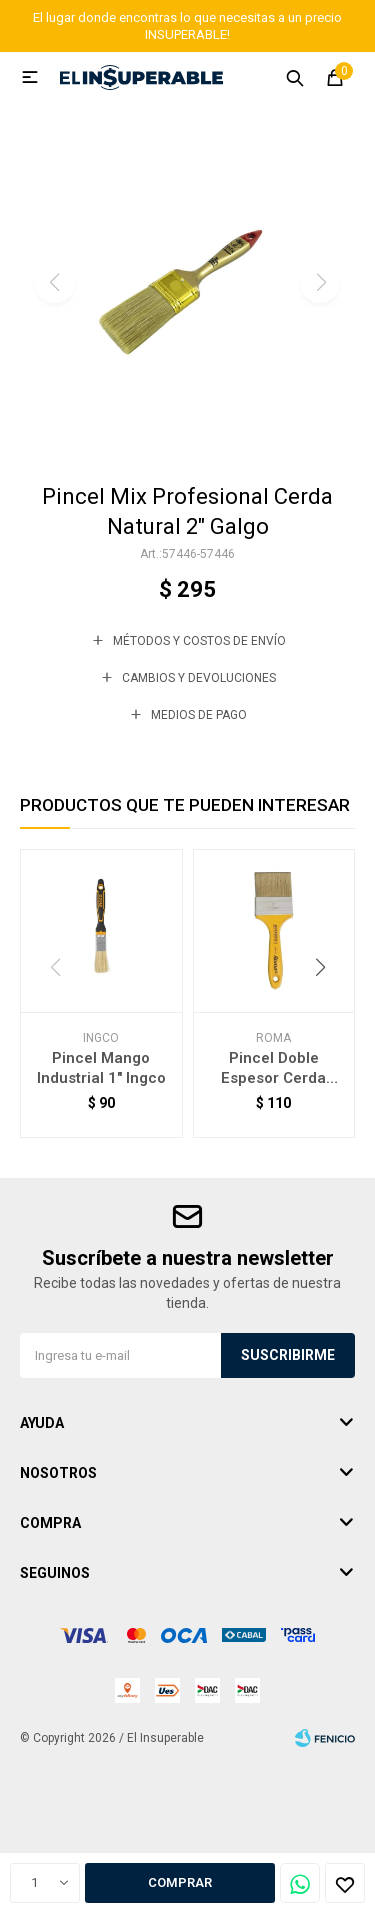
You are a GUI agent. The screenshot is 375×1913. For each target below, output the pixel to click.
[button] (187, 436)
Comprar (180, 1882)
